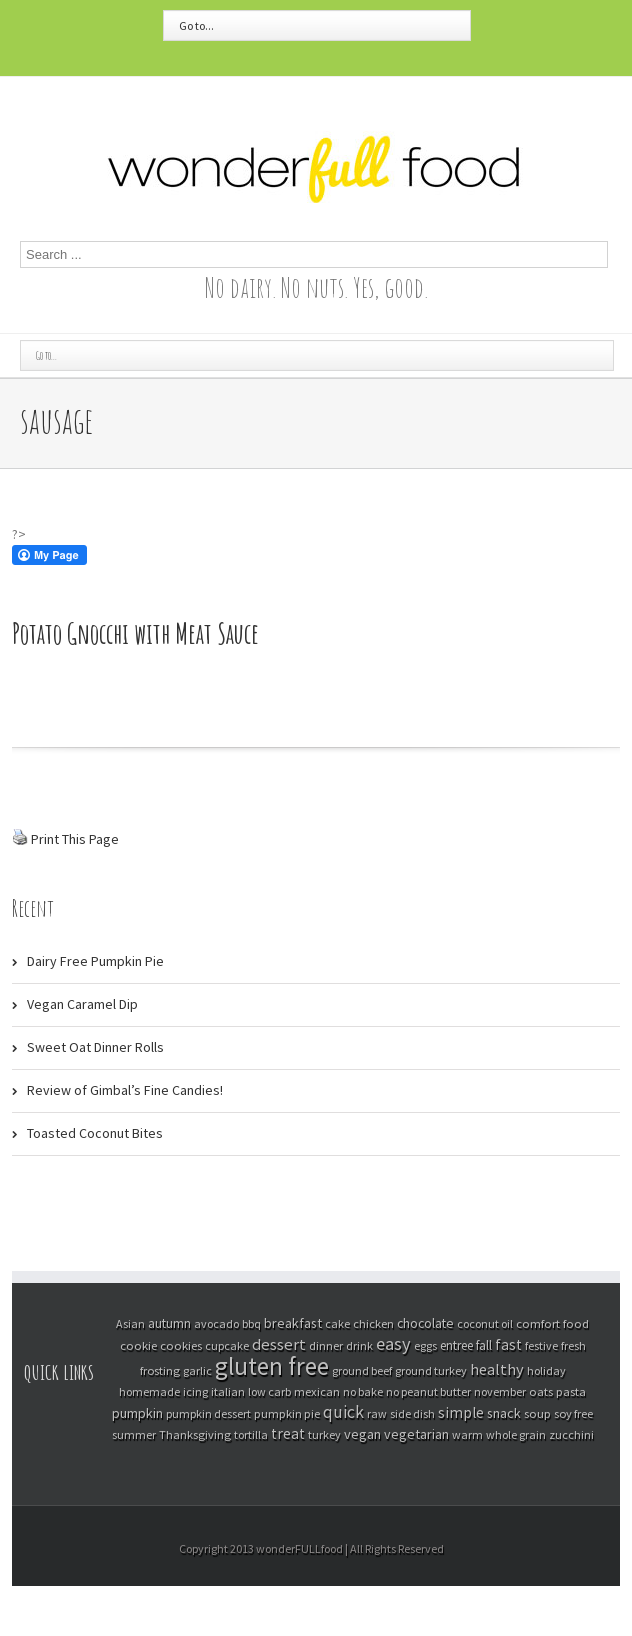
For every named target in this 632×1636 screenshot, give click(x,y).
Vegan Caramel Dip (82, 1004)
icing (195, 1391)
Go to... (196, 25)
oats (541, 1391)
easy (393, 1343)
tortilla (251, 1434)
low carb (269, 1391)
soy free (573, 1413)
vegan (362, 1434)
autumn (169, 1323)
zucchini (571, 1434)
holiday (546, 1370)
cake (337, 1323)
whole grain (516, 1434)
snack (504, 1413)
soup (537, 1413)
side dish (412, 1413)
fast (508, 1344)
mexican (317, 1391)
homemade (149, 1391)
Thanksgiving (195, 1434)
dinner (326, 1345)
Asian (130, 1323)
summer (134, 1434)
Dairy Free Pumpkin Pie (95, 961)
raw (377, 1413)
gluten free (272, 1366)
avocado (216, 1323)
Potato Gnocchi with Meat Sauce (135, 633)
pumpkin (137, 1413)
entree (456, 1345)
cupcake (227, 1345)
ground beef (362, 1370)
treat (288, 1433)
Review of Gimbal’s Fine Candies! (125, 1090)
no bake (363, 1391)
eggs (425, 1345)
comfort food (552, 1323)
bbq (251, 1323)
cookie (138, 1345)
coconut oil (485, 1323)
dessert (279, 1344)
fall (484, 1345)
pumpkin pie (287, 1413)
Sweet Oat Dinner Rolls (95, 1047)
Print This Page (75, 839)
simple (461, 1412)
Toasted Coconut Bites (95, 1133)
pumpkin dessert (208, 1413)
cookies (181, 1345)
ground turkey (431, 1370)
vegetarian (416, 1434)
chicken (373, 1323)
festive (541, 1345)
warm (467, 1434)
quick (343, 1412)
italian (228, 1391)
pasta (571, 1391)
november (500, 1391)
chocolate (425, 1323)
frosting (160, 1370)
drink (359, 1345)
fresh (573, 1345)
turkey (324, 1434)
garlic (197, 1370)
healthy (497, 1369)
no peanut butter (428, 1391)
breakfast (293, 1323)
